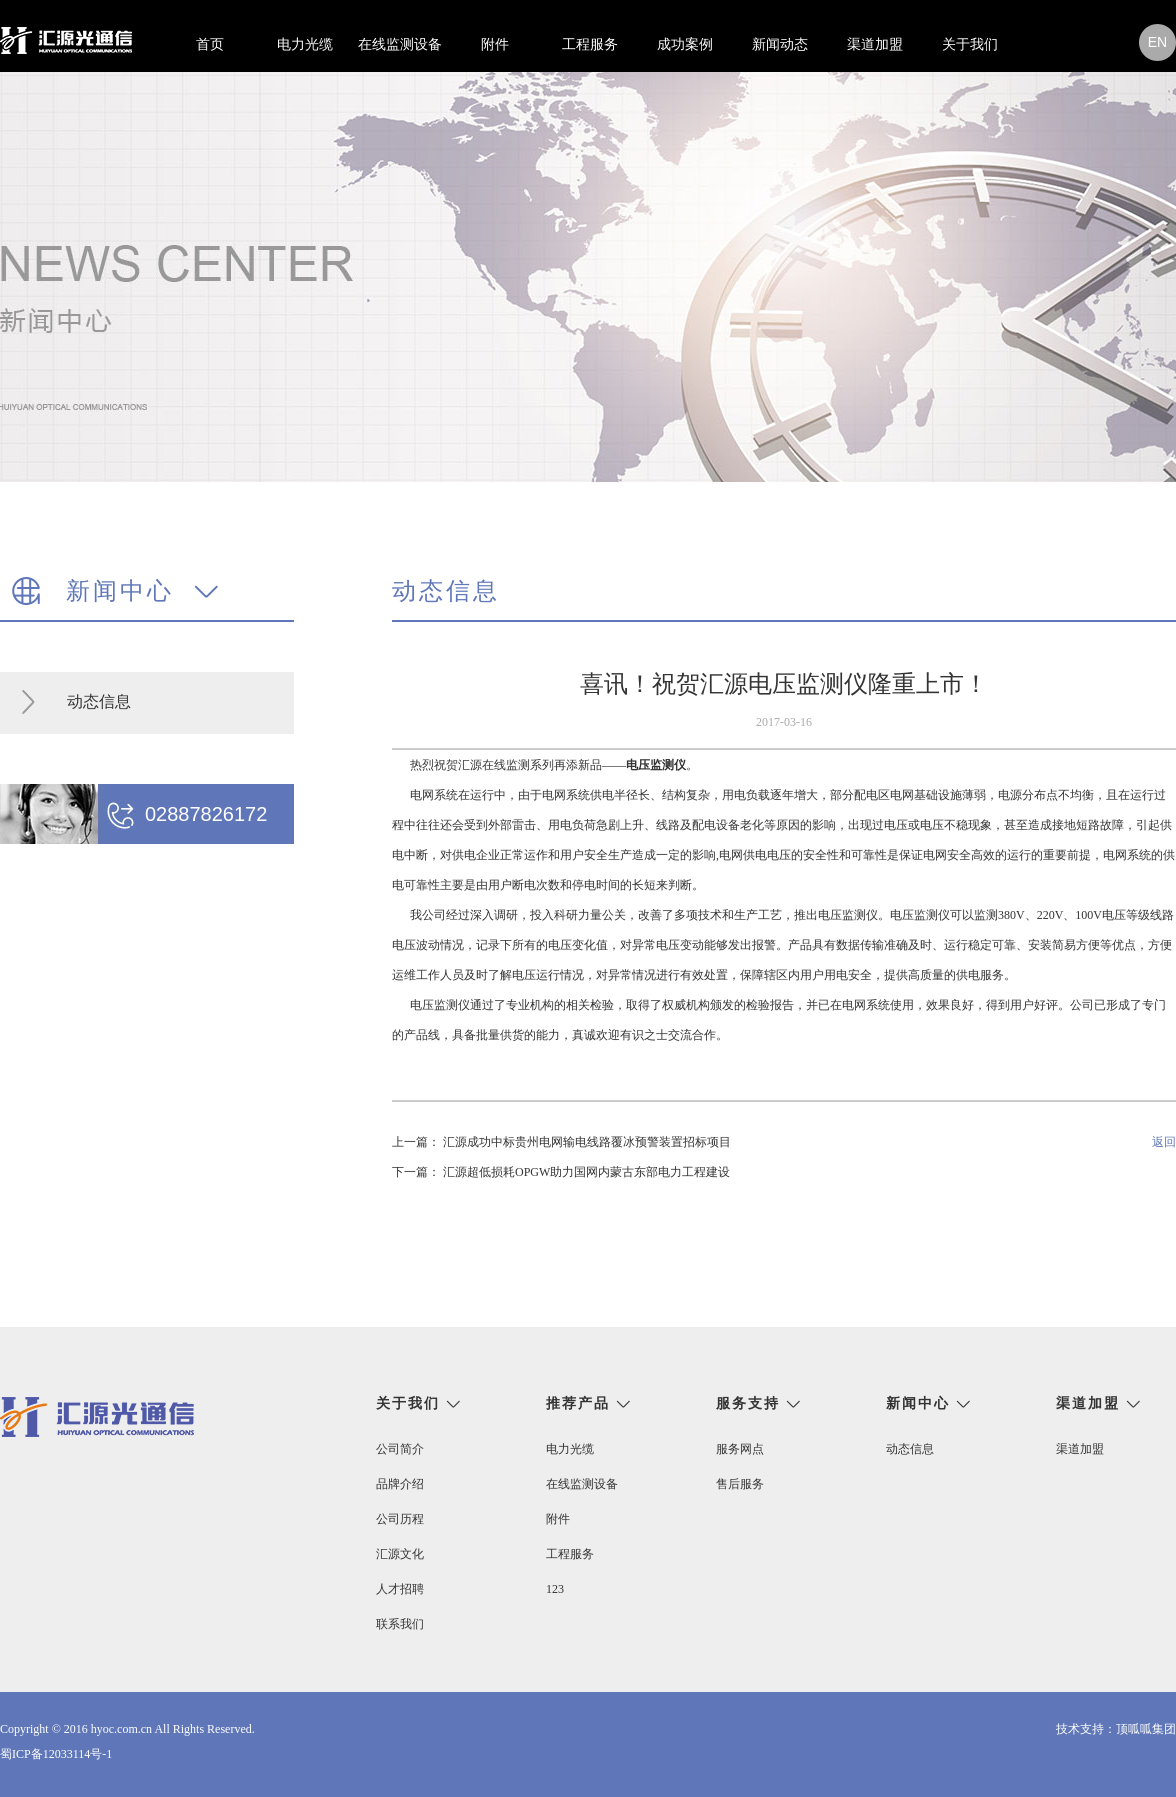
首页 (210, 44)
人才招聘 (400, 1589)
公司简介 (400, 1449)
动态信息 (99, 701)
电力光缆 (305, 44)
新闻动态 (780, 44)
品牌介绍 (400, 1484)
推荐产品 (578, 1404)
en (1157, 42)
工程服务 (590, 44)
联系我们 (400, 1624)
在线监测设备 (400, 44)
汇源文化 (400, 1554)
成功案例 (685, 44)
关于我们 (970, 44)
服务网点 (740, 1449)
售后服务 (740, 1484)
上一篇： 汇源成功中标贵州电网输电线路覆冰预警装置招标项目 (561, 1142)
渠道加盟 (875, 44)
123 (555, 1589)
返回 (1164, 1142)
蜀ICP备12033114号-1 (56, 1754)
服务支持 (748, 1404)
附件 (495, 44)
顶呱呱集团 (1146, 1729)
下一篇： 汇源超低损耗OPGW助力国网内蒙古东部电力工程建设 (561, 1172)
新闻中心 (918, 1404)
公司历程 (400, 1519)
